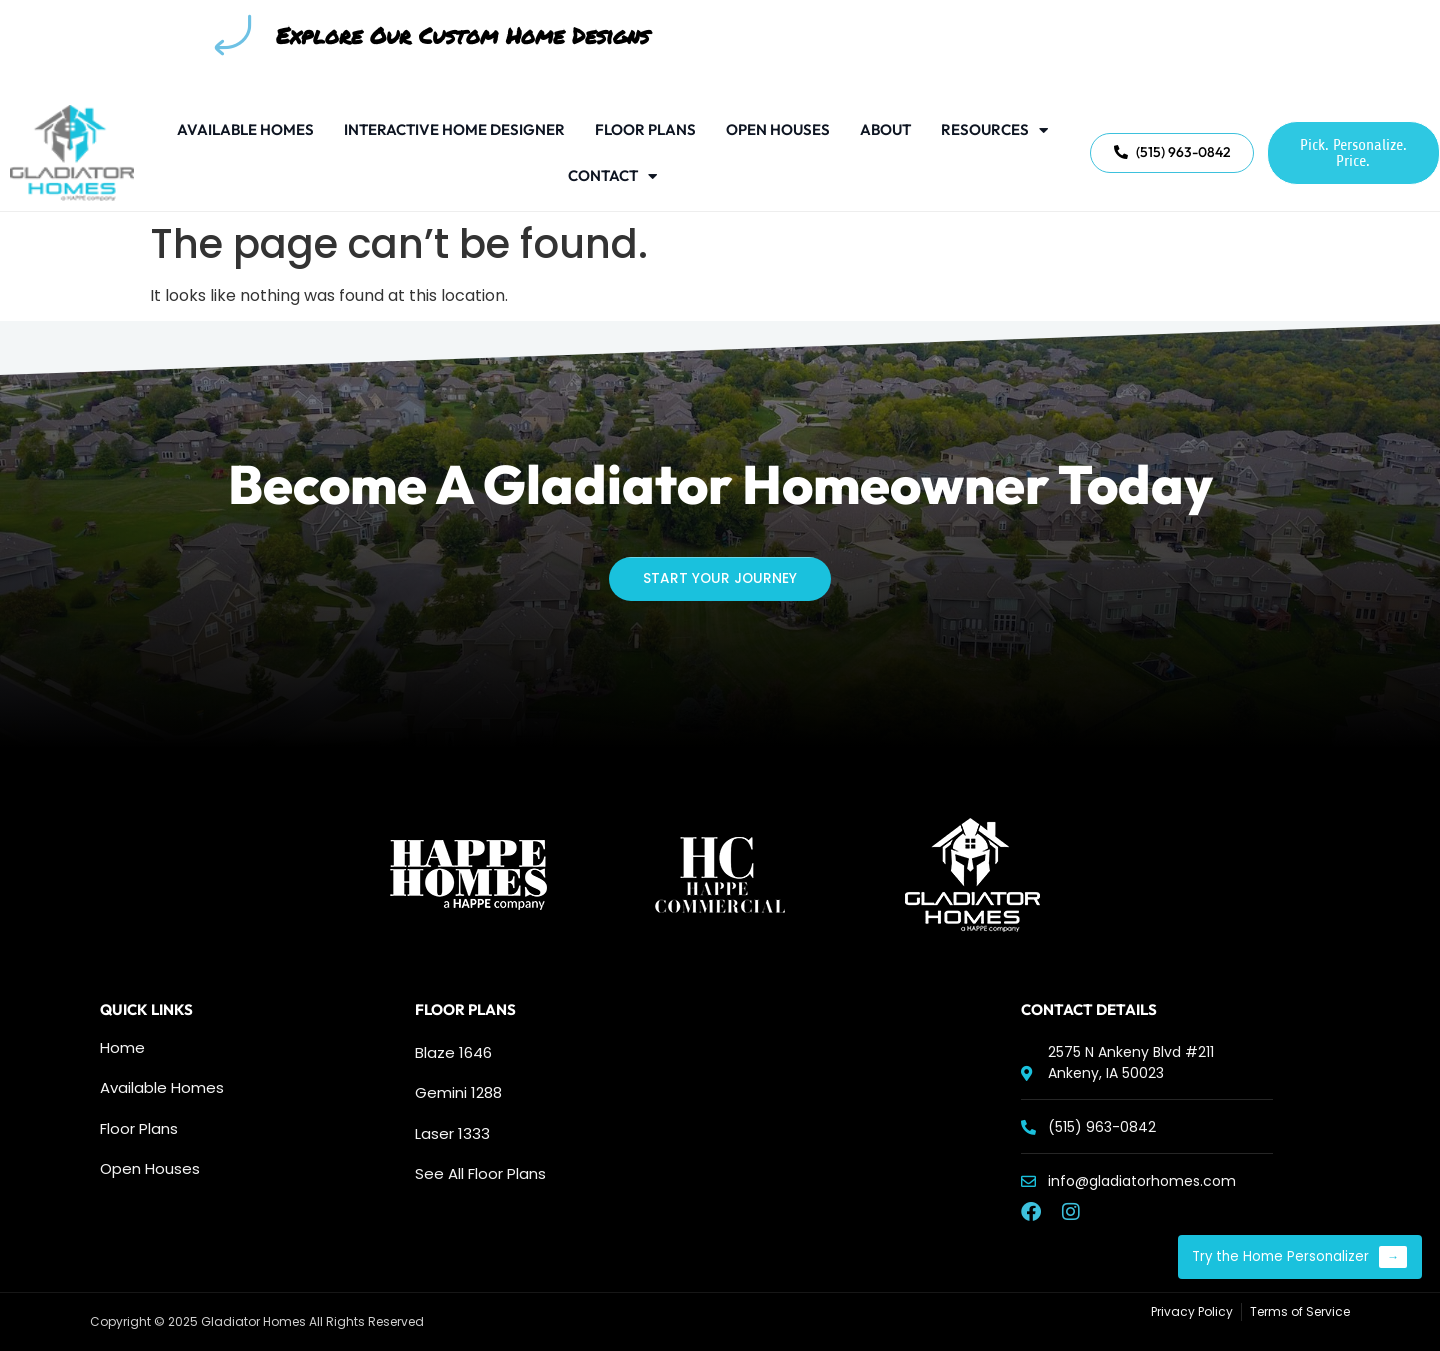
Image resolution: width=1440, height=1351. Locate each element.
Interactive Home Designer (454, 129)
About (885, 129)
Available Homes (245, 129)
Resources (994, 130)
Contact (612, 176)
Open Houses (778, 129)
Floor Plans (645, 129)
